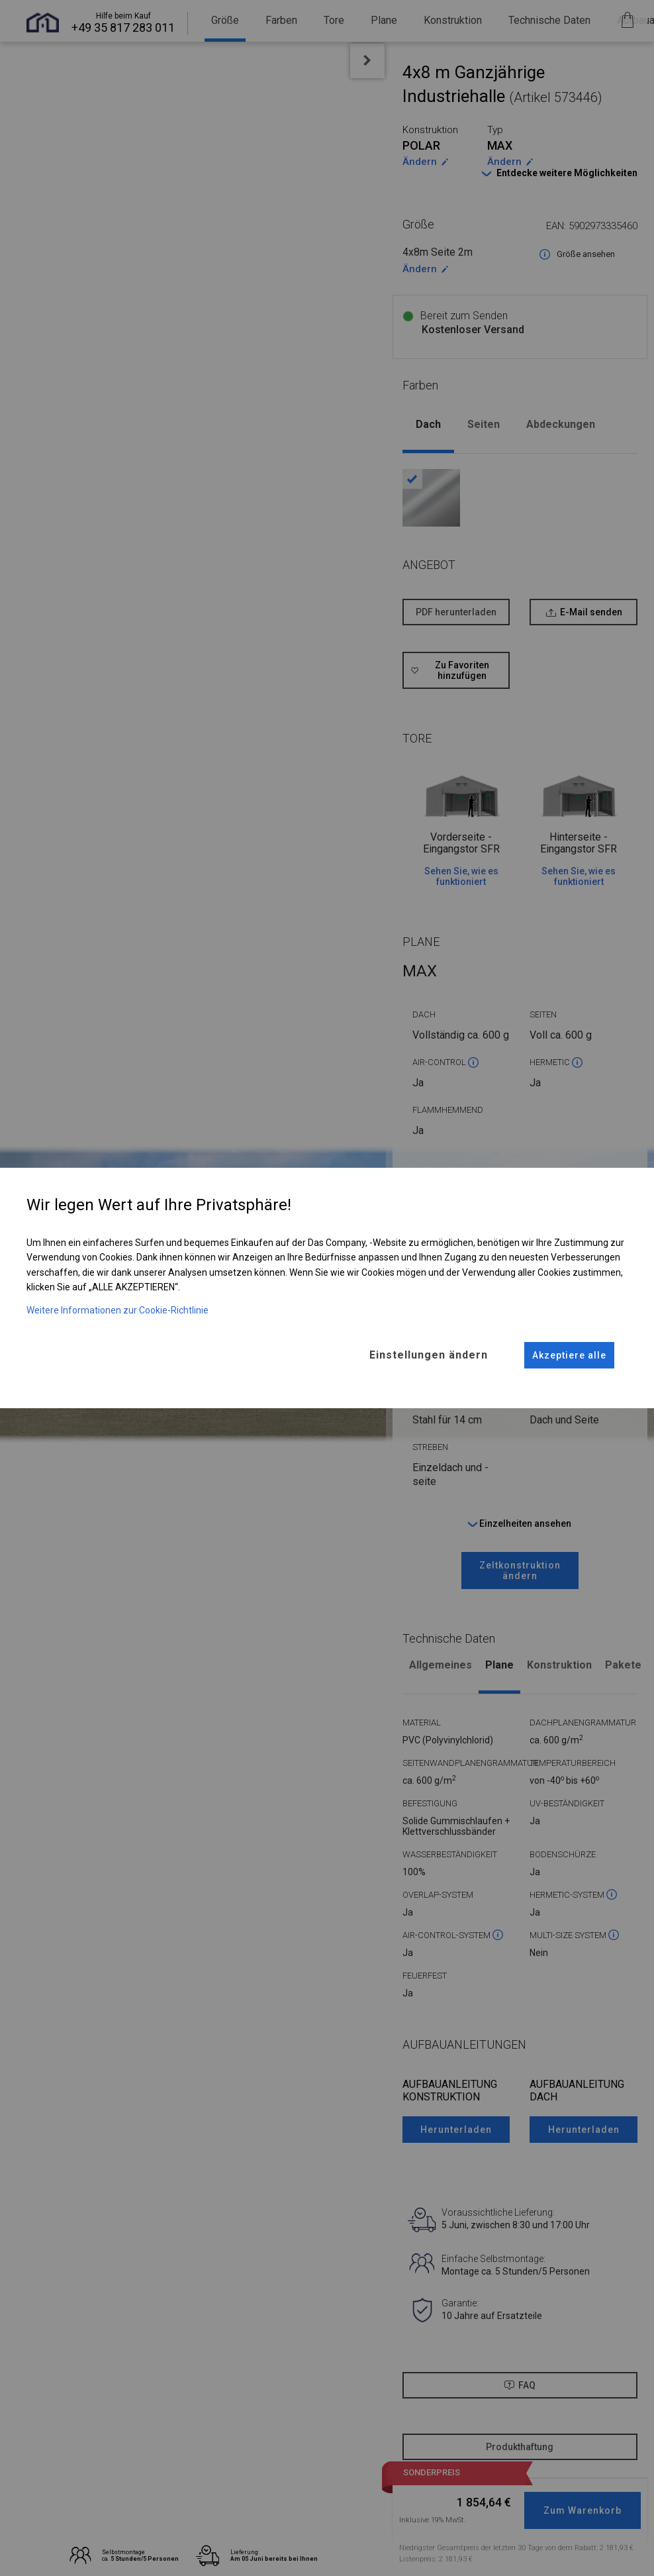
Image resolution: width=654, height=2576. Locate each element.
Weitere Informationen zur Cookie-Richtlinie (117, 1310)
